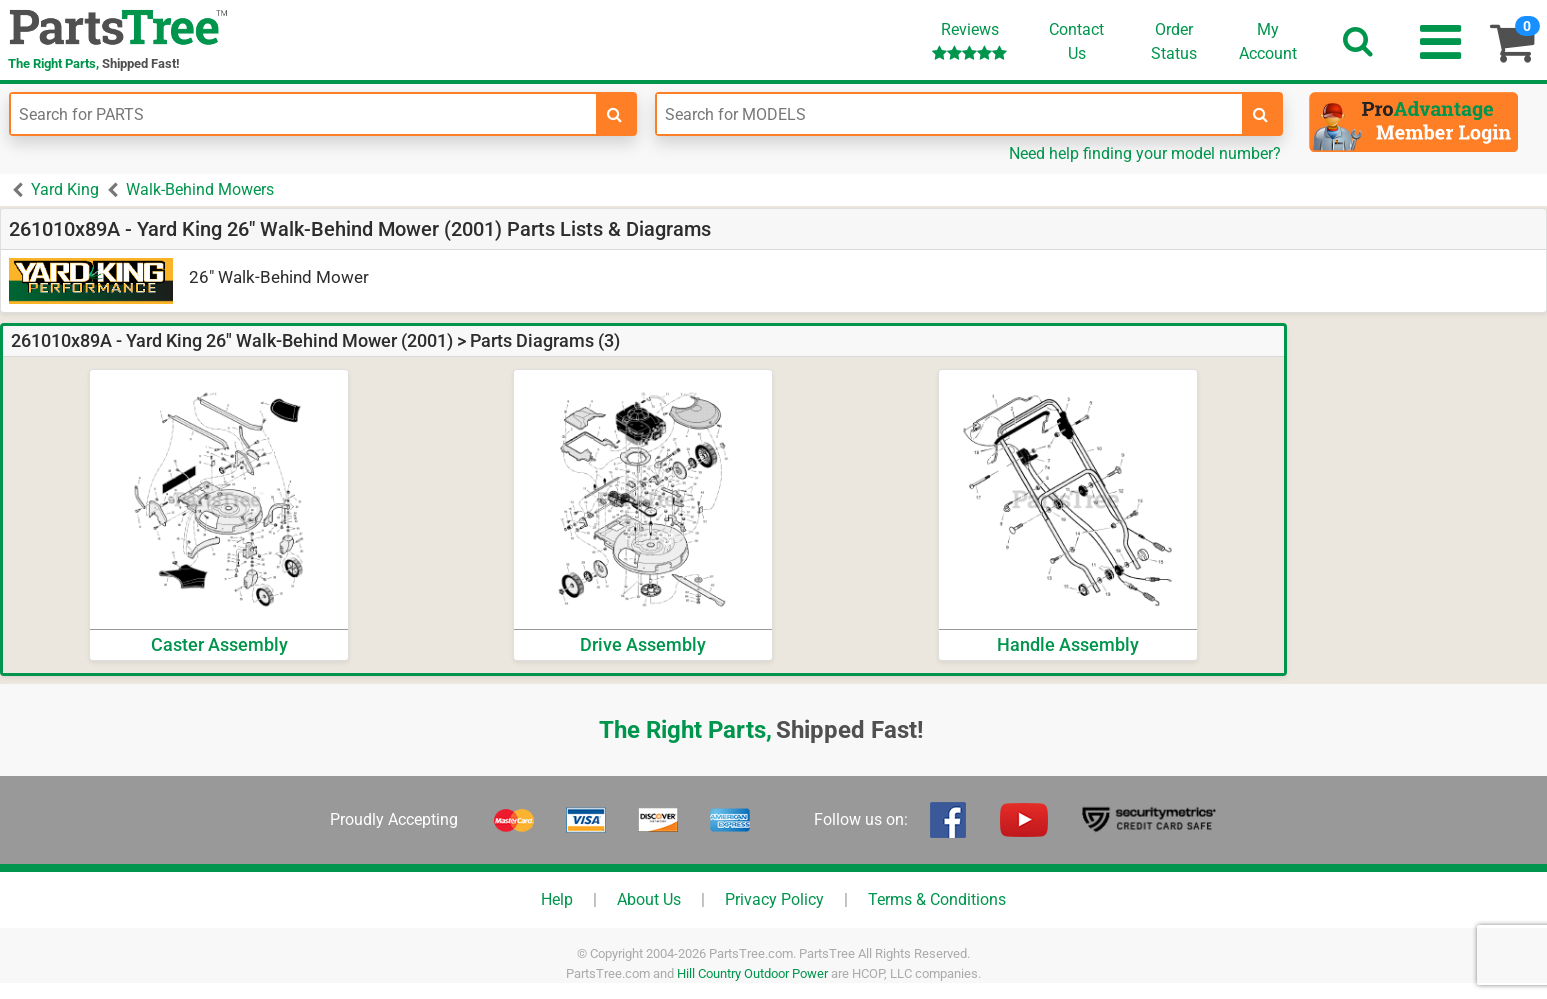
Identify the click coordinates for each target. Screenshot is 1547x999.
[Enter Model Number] (949, 114)
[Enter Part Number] (303, 114)
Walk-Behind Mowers (200, 189)
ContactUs (1076, 41)
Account (1268, 41)
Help (557, 899)
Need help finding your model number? (1145, 153)
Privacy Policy (774, 899)
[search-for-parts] (615, 114)
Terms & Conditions (937, 899)
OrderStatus (1174, 41)
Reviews (969, 40)
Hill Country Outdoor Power (752, 973)
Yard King (65, 189)
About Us (649, 899)
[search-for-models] (1261, 114)
